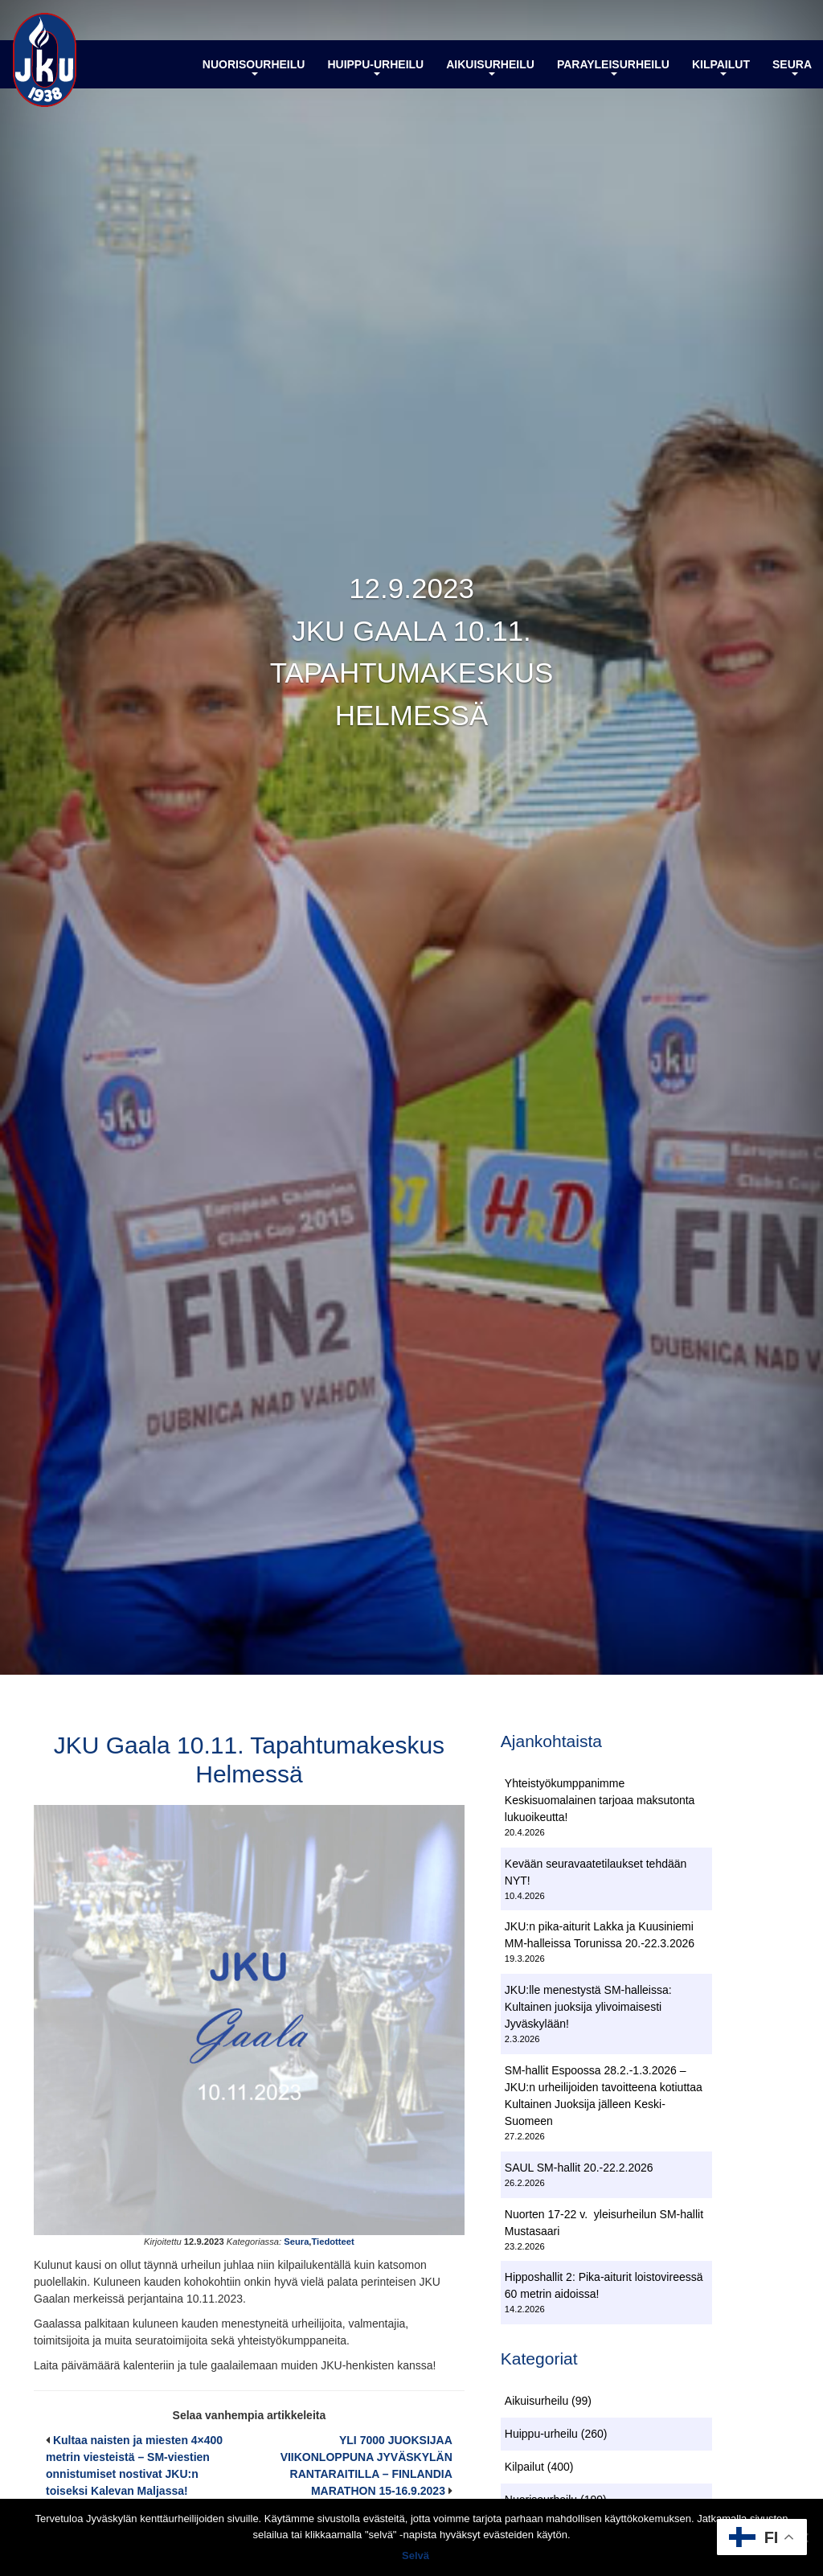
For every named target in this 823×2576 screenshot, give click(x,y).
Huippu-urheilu (375, 67)
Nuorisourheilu (254, 67)
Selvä (415, 2555)
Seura (792, 67)
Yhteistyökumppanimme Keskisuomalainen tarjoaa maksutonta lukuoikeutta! (600, 1800)
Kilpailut (721, 67)
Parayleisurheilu (613, 67)
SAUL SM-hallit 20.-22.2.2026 (579, 2167)
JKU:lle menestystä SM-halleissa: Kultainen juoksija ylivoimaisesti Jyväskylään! (588, 2006)
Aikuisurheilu (490, 67)
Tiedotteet (332, 2241)
